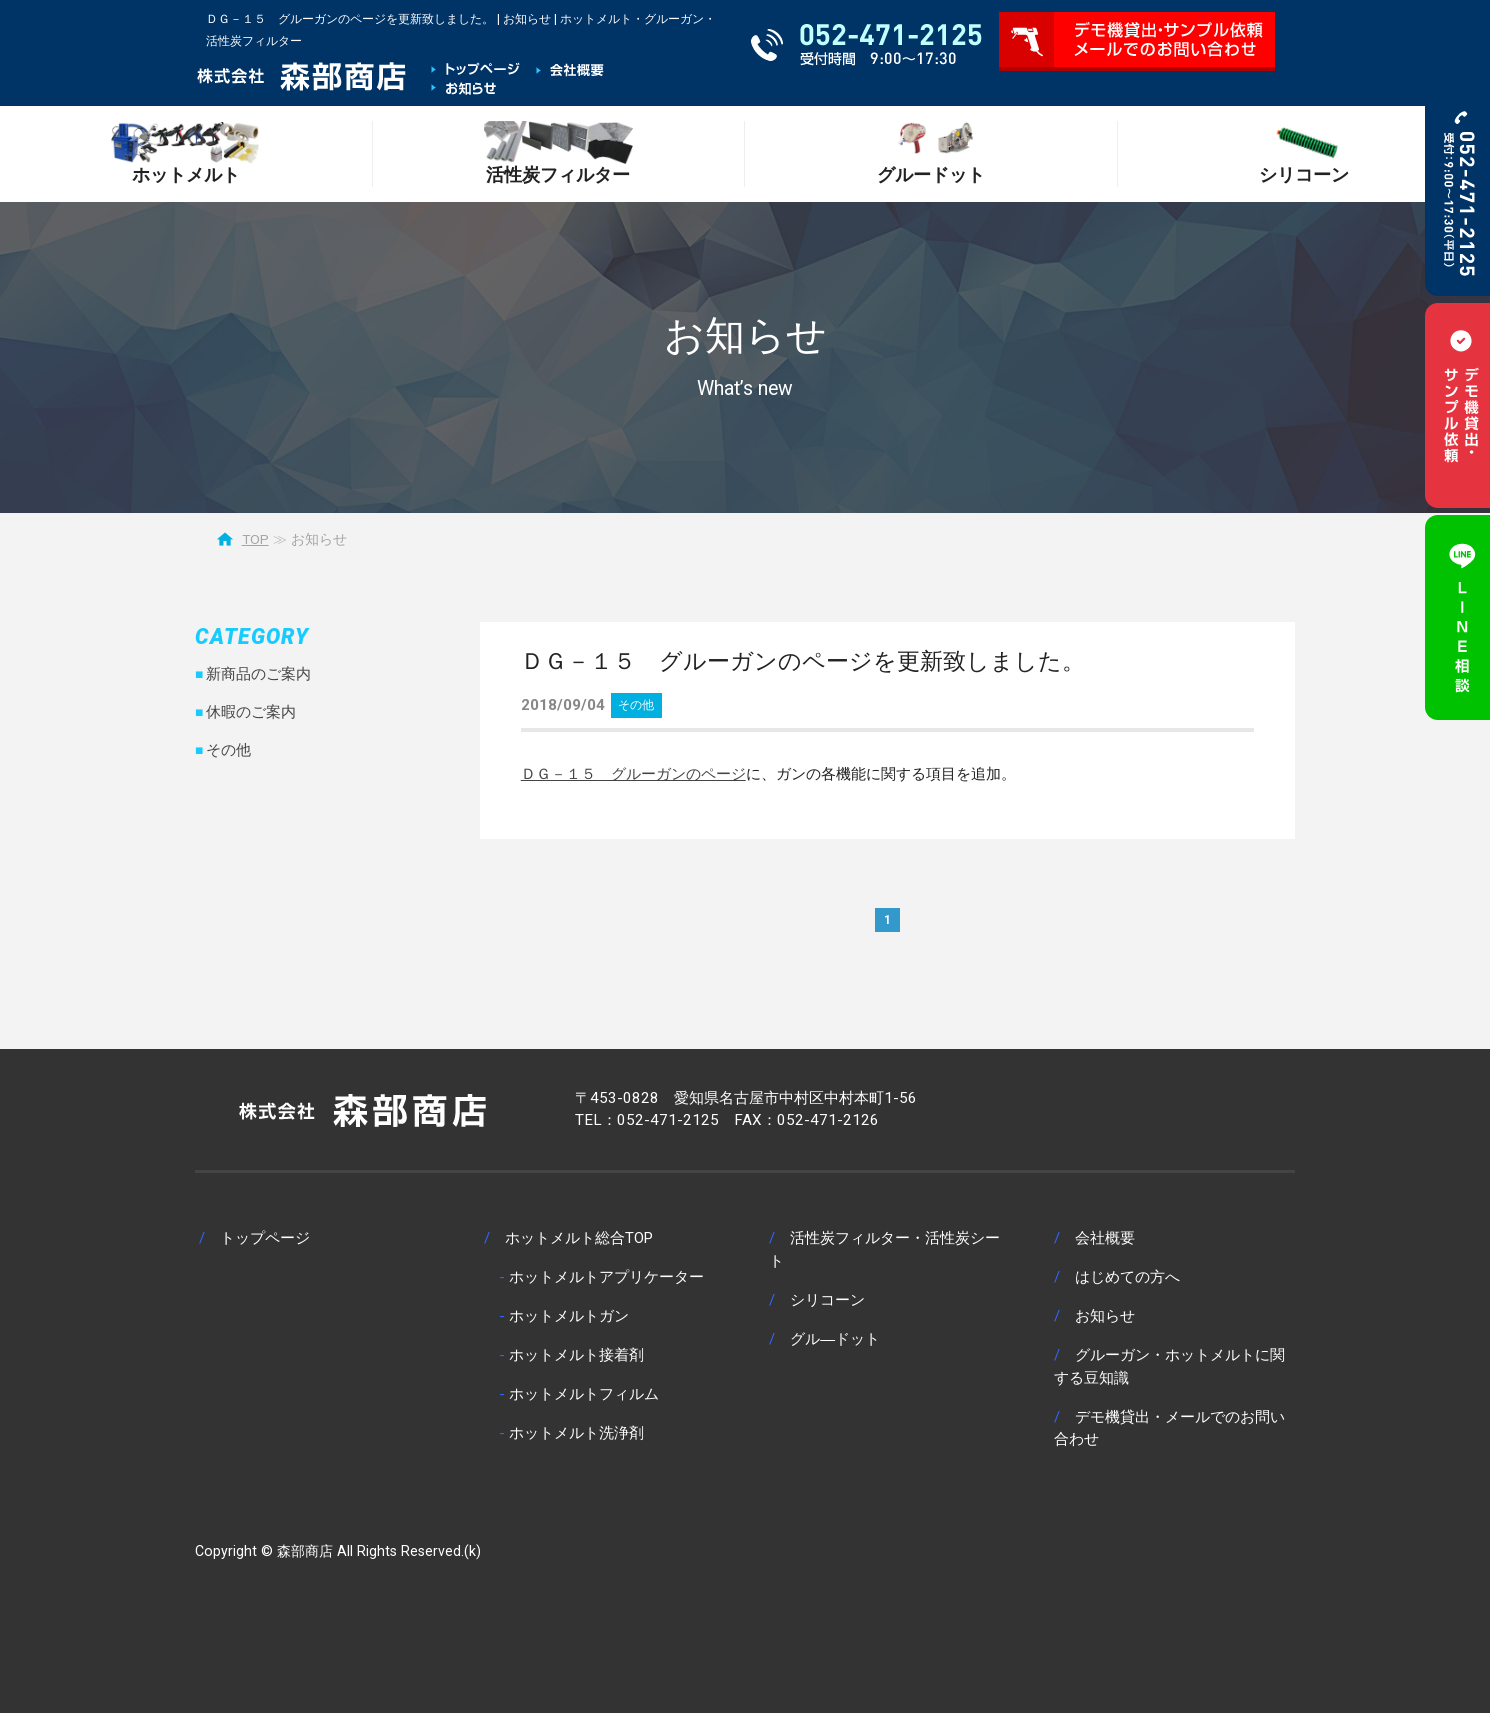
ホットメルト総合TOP (579, 1238)
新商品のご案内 (258, 674)
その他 (636, 705)
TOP (255, 539)
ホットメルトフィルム (584, 1394)
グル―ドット (835, 1339)
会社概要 (1105, 1238)
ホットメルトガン (569, 1316)
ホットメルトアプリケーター (606, 1277)
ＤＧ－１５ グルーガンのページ (633, 774)
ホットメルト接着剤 (576, 1355)
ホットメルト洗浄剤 (576, 1433)
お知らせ (1105, 1316)
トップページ (265, 1238)
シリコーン (827, 1300)
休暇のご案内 (251, 712)
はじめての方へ (1127, 1277)
